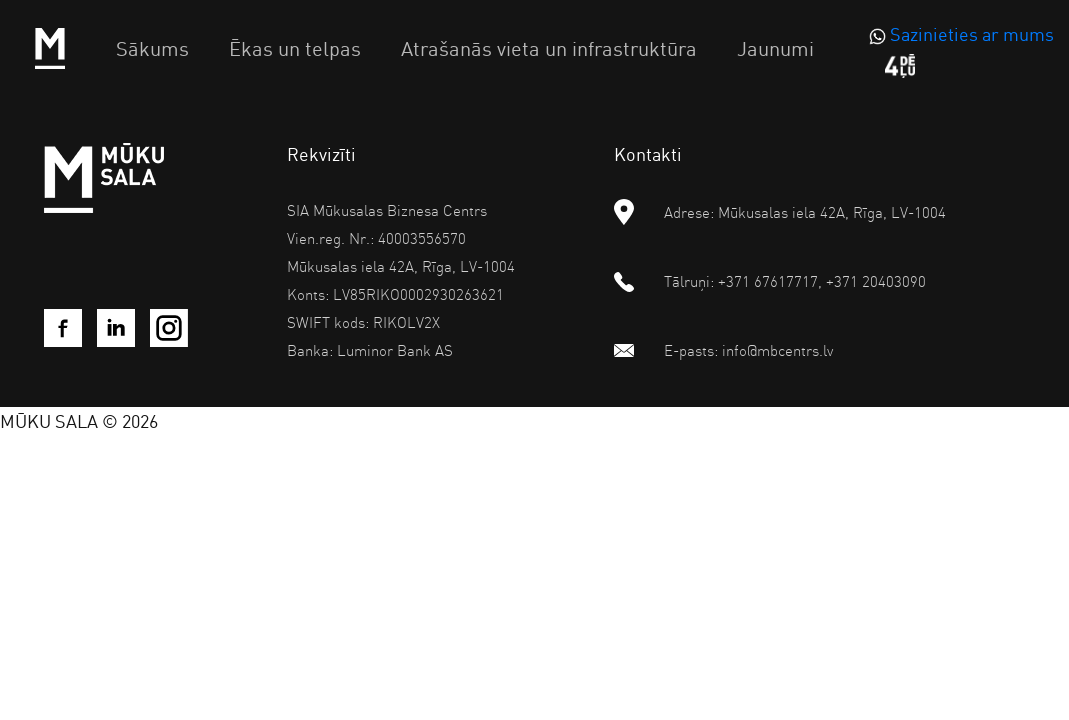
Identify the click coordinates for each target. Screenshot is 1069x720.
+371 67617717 (768, 281)
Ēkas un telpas (295, 48)
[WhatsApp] (959, 34)
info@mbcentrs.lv (777, 350)
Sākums (152, 48)
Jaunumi (775, 48)
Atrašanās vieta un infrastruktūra (549, 48)
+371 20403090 (876, 281)
